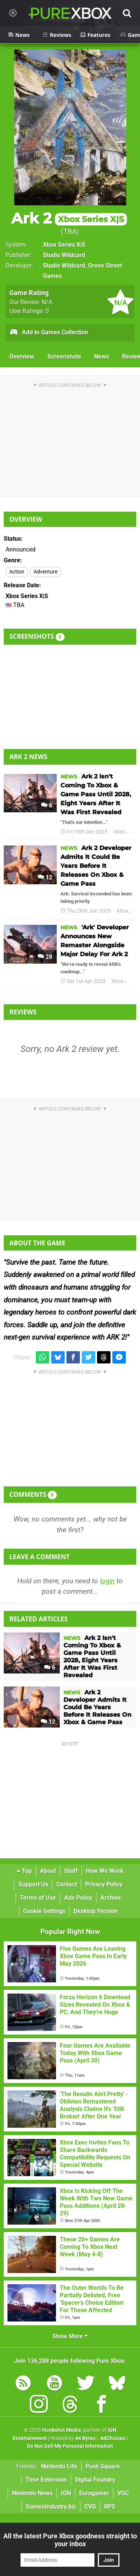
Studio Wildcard (64, 255)
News (101, 356)
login (107, 1581)
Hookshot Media (61, 2430)
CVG (90, 2506)
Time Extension (46, 2479)
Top (24, 1870)
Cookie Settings (44, 1911)
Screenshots (64, 356)
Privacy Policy (103, 1884)
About (48, 1870)
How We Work (105, 1870)
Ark (133, 981)
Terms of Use (38, 1897)
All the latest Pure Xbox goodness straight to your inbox (70, 2540)
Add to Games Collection (48, 333)
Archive (110, 1897)
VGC (123, 2493)
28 (45, 956)
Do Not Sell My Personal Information (70, 2446)
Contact (66, 1884)
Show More (70, 2336)
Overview (21, 356)
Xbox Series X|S (64, 244)
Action (16, 572)
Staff (71, 1870)
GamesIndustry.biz (51, 2506)
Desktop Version (96, 1911)
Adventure (45, 572)
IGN (66, 2493)
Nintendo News (32, 2493)
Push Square (102, 2466)
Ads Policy (78, 1897)
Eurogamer (94, 2493)
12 (45, 877)
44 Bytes (85, 2438)
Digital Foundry (95, 2479)
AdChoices (112, 2438)
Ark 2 (69, 218)
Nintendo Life (59, 2466)
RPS (109, 2506)
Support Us (33, 1884)
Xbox (119, 832)
